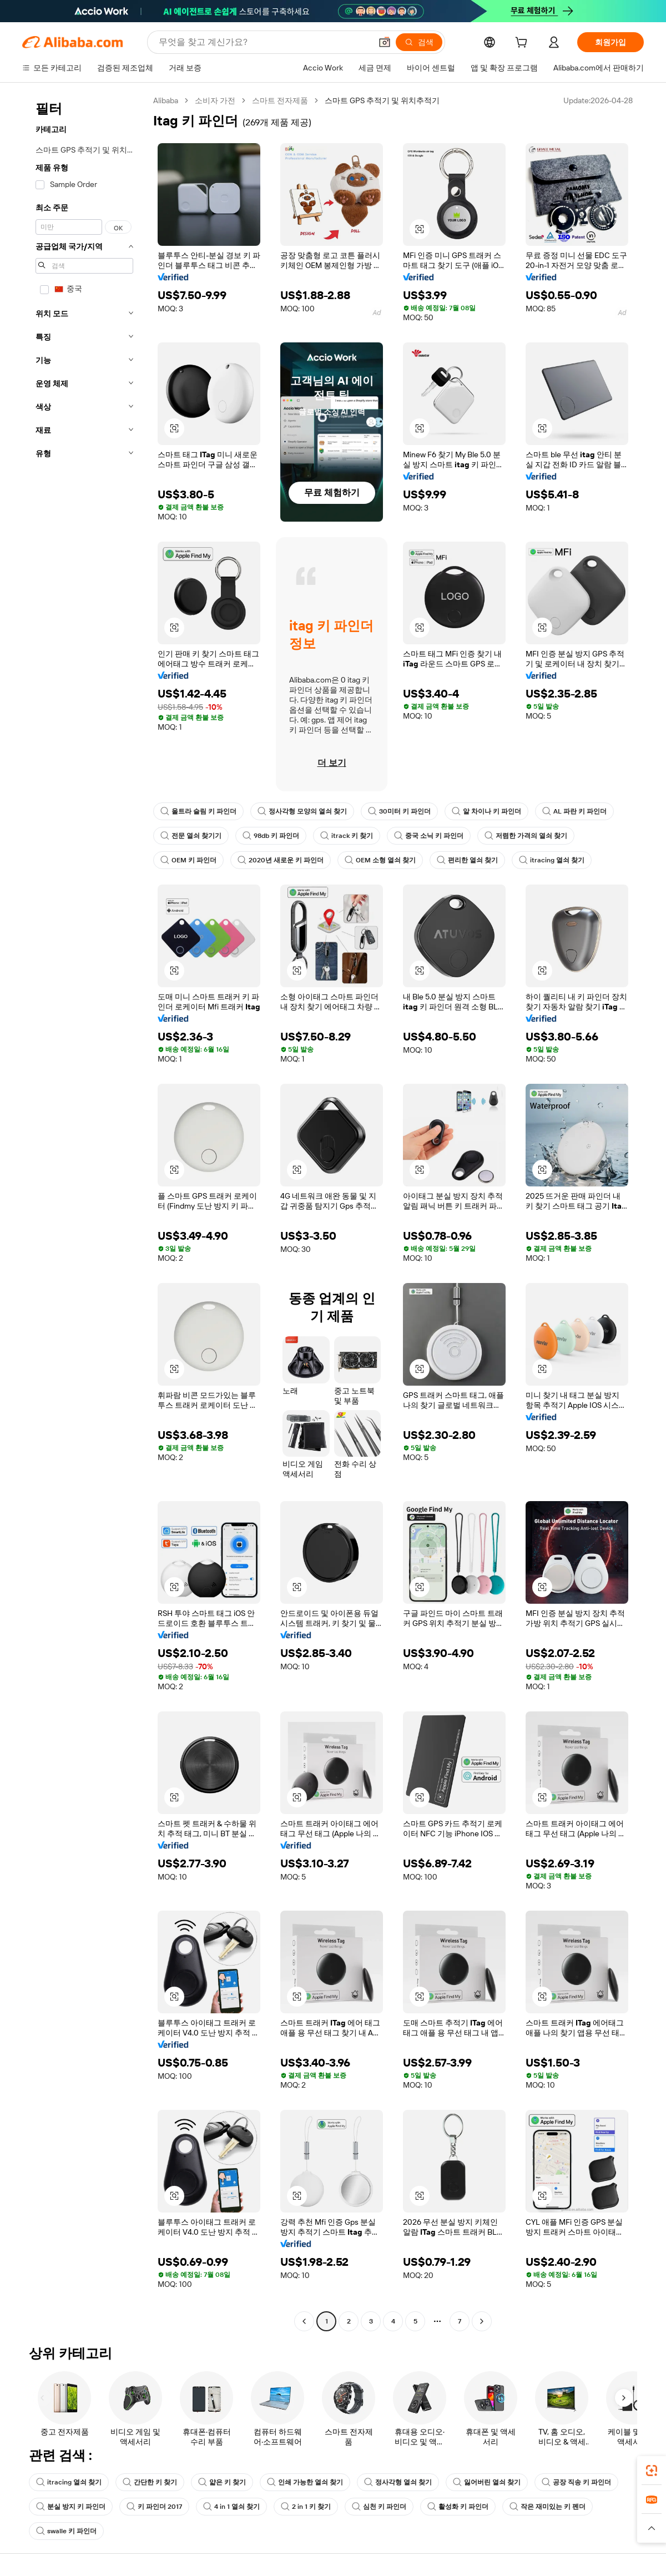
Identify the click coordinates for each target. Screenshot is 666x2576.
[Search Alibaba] (264, 42)
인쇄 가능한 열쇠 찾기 (305, 2482)
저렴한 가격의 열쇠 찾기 (526, 835)
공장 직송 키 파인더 (576, 2482)
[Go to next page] (482, 2321)
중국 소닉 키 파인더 (428, 835)
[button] (384, 42)
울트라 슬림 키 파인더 (198, 811)
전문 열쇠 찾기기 (190, 835)
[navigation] (84, 1212)
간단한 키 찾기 (150, 2482)
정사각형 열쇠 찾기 (398, 2482)
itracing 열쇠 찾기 (551, 860)
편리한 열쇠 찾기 (467, 860)
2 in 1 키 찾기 (306, 2506)
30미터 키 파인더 (399, 811)
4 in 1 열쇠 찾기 (231, 2506)
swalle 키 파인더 (66, 2531)
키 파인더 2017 (154, 2506)
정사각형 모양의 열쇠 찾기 (302, 811)
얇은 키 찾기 (222, 2482)
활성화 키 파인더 (457, 2506)
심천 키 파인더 (379, 2506)
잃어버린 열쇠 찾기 (487, 2482)
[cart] (523, 43)
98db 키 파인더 (271, 835)
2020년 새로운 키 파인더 (281, 860)
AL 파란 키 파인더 (574, 811)
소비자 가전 (215, 100)
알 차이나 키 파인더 (486, 811)
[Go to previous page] (304, 2321)
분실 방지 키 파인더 (70, 2506)
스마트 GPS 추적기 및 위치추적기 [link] (382, 100)
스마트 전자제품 (280, 100)
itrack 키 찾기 (346, 835)
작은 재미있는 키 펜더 (547, 2506)
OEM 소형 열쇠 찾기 (380, 860)
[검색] (419, 42)
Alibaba (165, 100)
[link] (651, 2470)
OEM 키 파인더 (188, 860)
